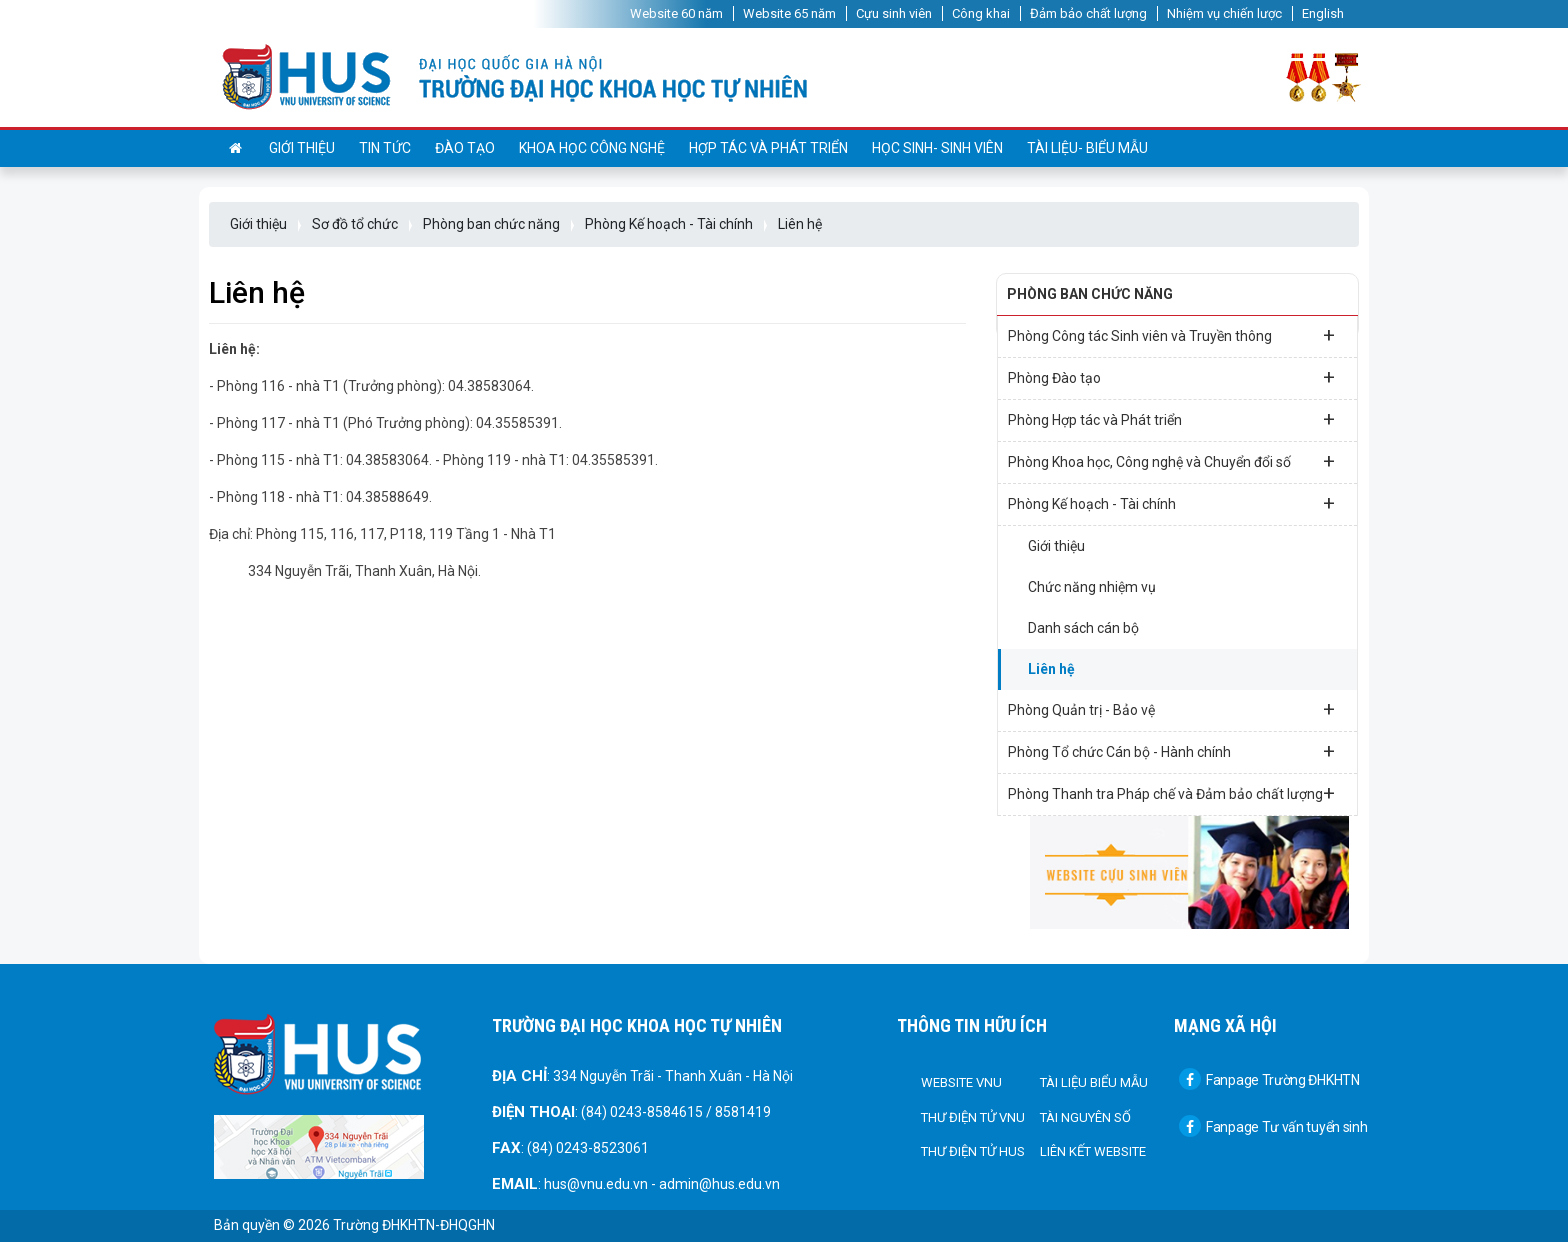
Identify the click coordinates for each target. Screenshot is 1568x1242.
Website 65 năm (789, 13)
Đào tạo (465, 148)
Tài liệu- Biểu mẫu (1087, 148)
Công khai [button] (981, 13)
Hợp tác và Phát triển (768, 148)
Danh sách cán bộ (1083, 628)
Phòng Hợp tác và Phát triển (1171, 419)
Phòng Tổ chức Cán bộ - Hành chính (1171, 751)
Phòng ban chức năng (491, 224)
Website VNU (961, 1082)
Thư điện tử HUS (973, 1151)
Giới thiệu (302, 148)
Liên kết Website (1093, 1151)
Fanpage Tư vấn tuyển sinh (1273, 1127)
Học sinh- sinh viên (937, 148)
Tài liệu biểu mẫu (1094, 1082)
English (1323, 13)
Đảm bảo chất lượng (1088, 13)
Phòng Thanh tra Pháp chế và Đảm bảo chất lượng (1171, 793)
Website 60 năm (676, 13)
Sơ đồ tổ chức (355, 224)
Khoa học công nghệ (592, 148)
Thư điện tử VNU (973, 1117)
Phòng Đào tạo (1171, 377)
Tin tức (385, 148)
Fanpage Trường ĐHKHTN (1269, 1080)
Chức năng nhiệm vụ (1092, 587)
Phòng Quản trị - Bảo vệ (1171, 709)
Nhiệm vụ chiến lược (1224, 13)
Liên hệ (800, 224)
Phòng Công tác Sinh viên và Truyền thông (1171, 335)
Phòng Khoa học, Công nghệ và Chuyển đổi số (1171, 461)
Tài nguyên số (1085, 1117)
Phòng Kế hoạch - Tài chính (669, 224)
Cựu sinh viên (894, 13)
